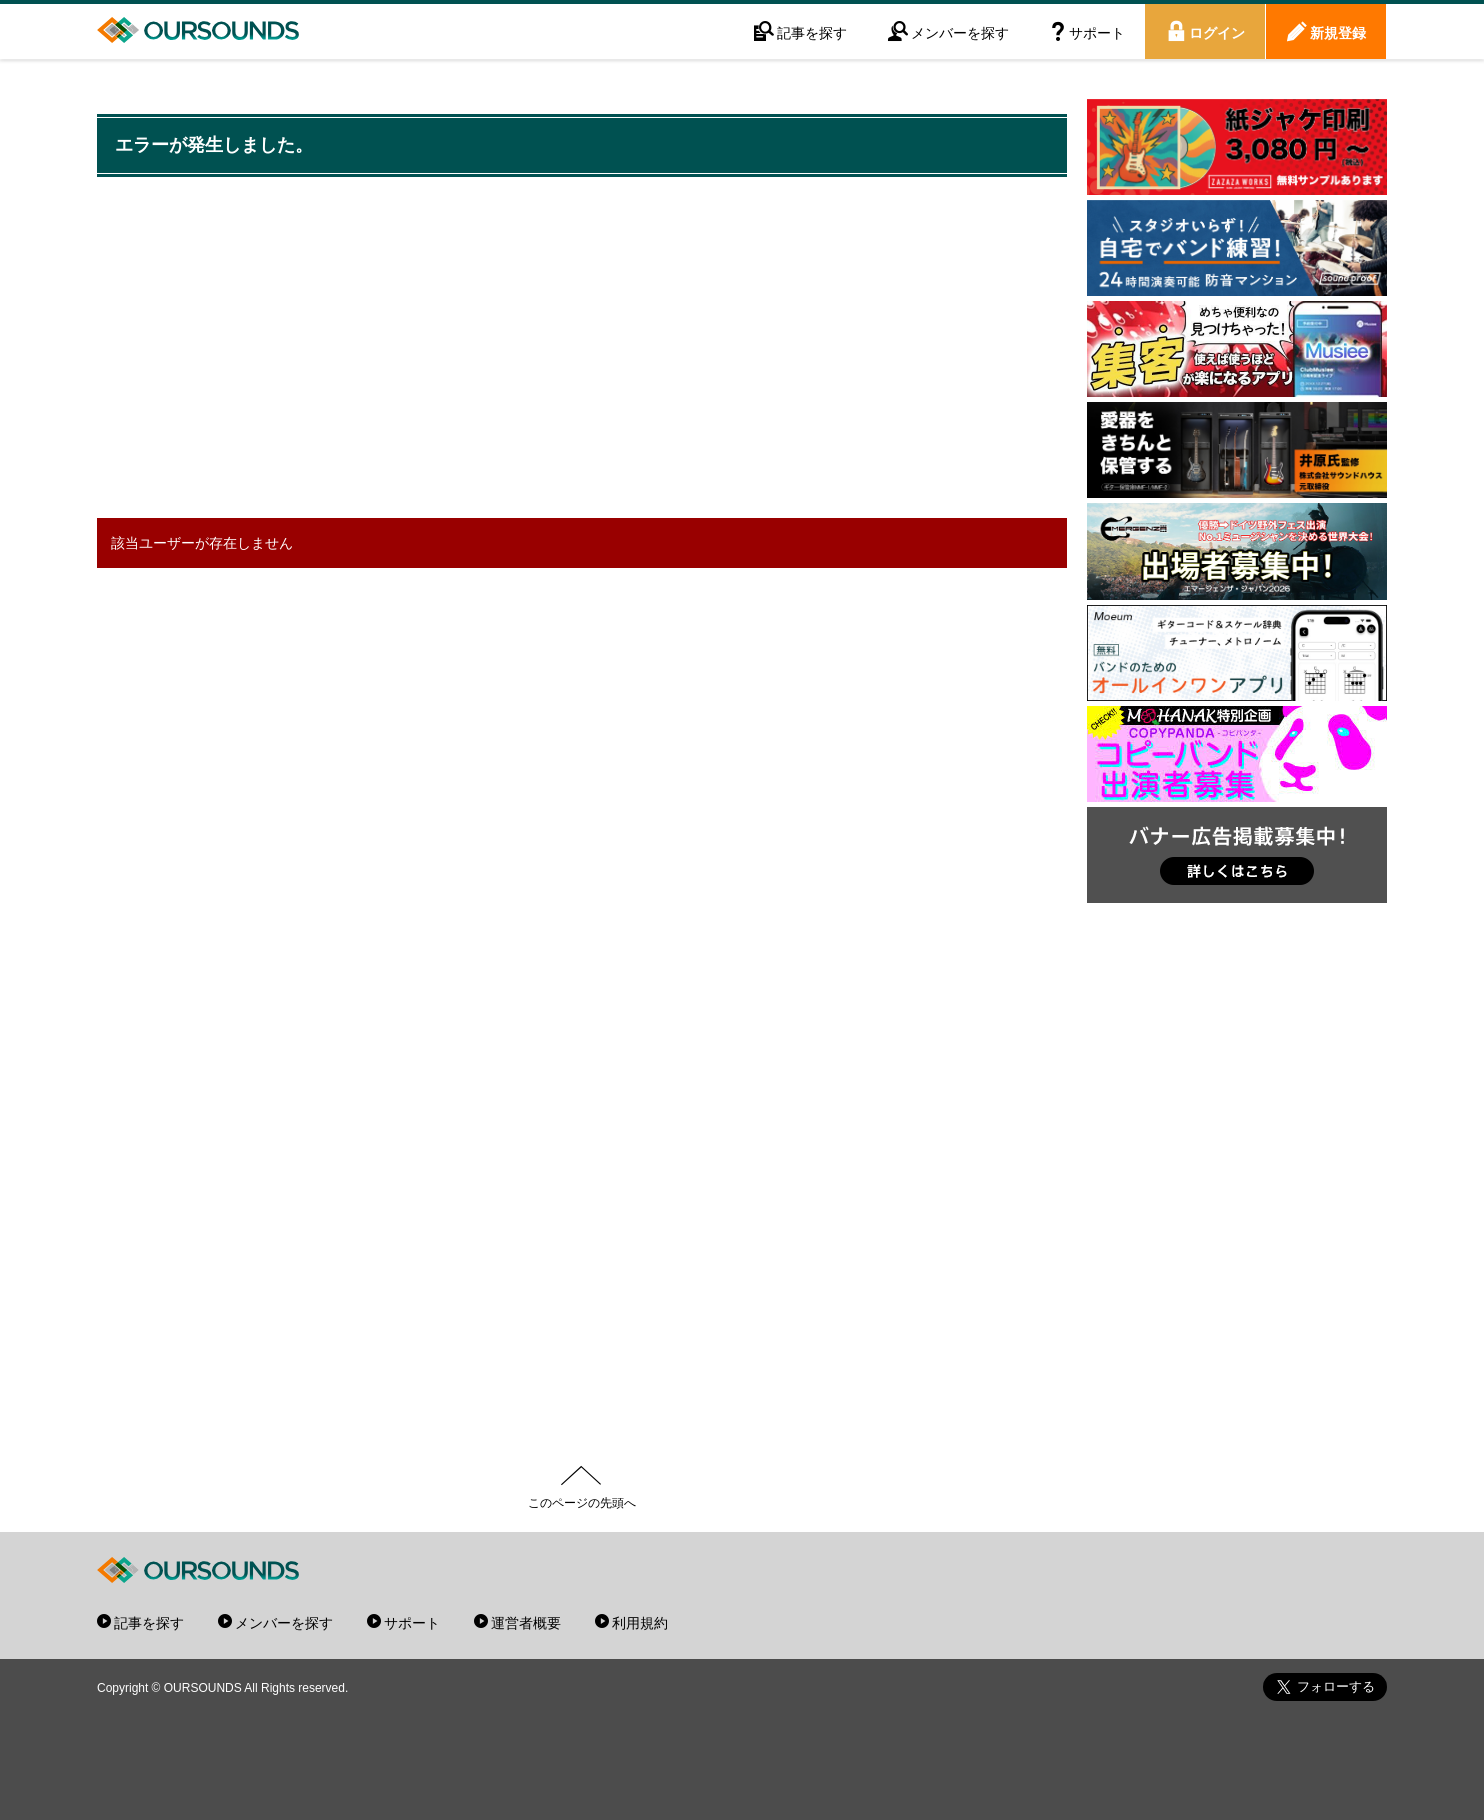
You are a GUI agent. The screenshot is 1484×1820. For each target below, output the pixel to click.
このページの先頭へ (582, 1502)
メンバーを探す (960, 32)
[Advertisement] (582, 350)
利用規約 (640, 1622)
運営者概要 (526, 1622)
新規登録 (1338, 32)
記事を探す (812, 32)
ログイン (1217, 32)
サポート (1097, 32)
